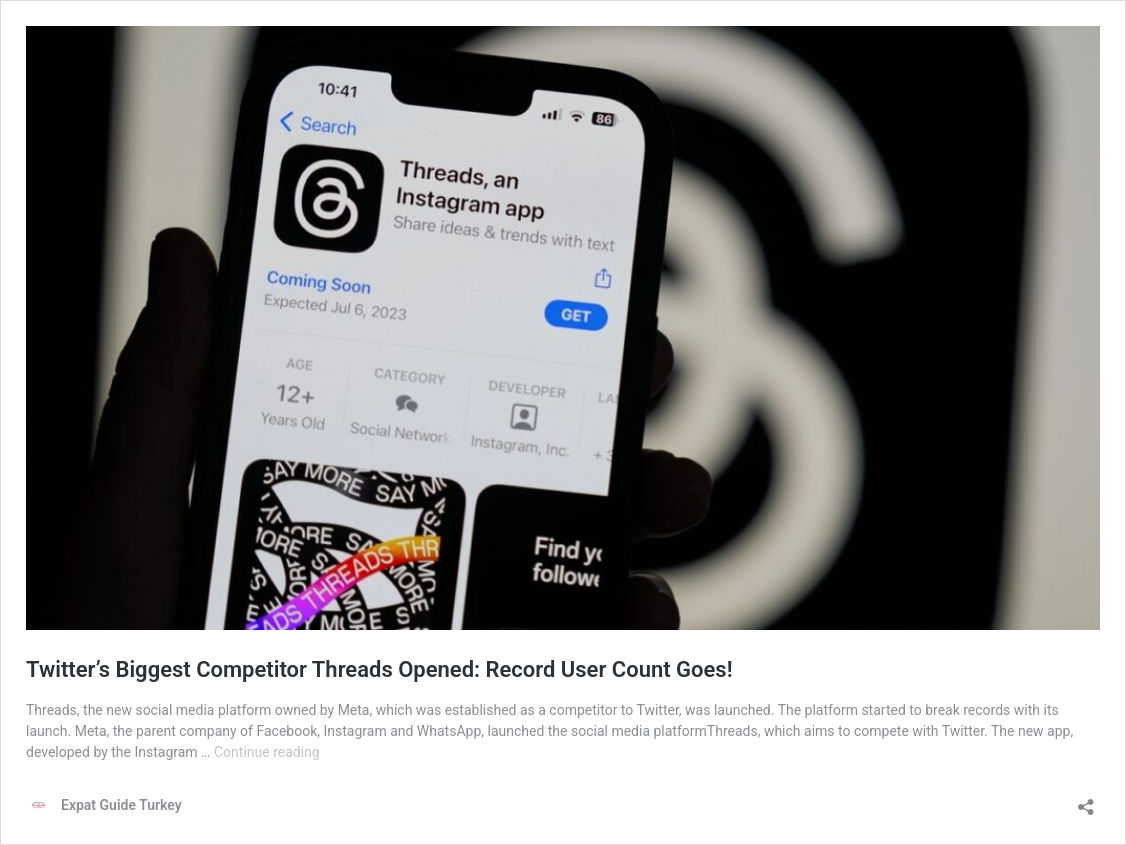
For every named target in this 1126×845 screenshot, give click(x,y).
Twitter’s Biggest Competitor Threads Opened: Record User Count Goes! (379, 669)
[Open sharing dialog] (1086, 800)
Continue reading (267, 752)
